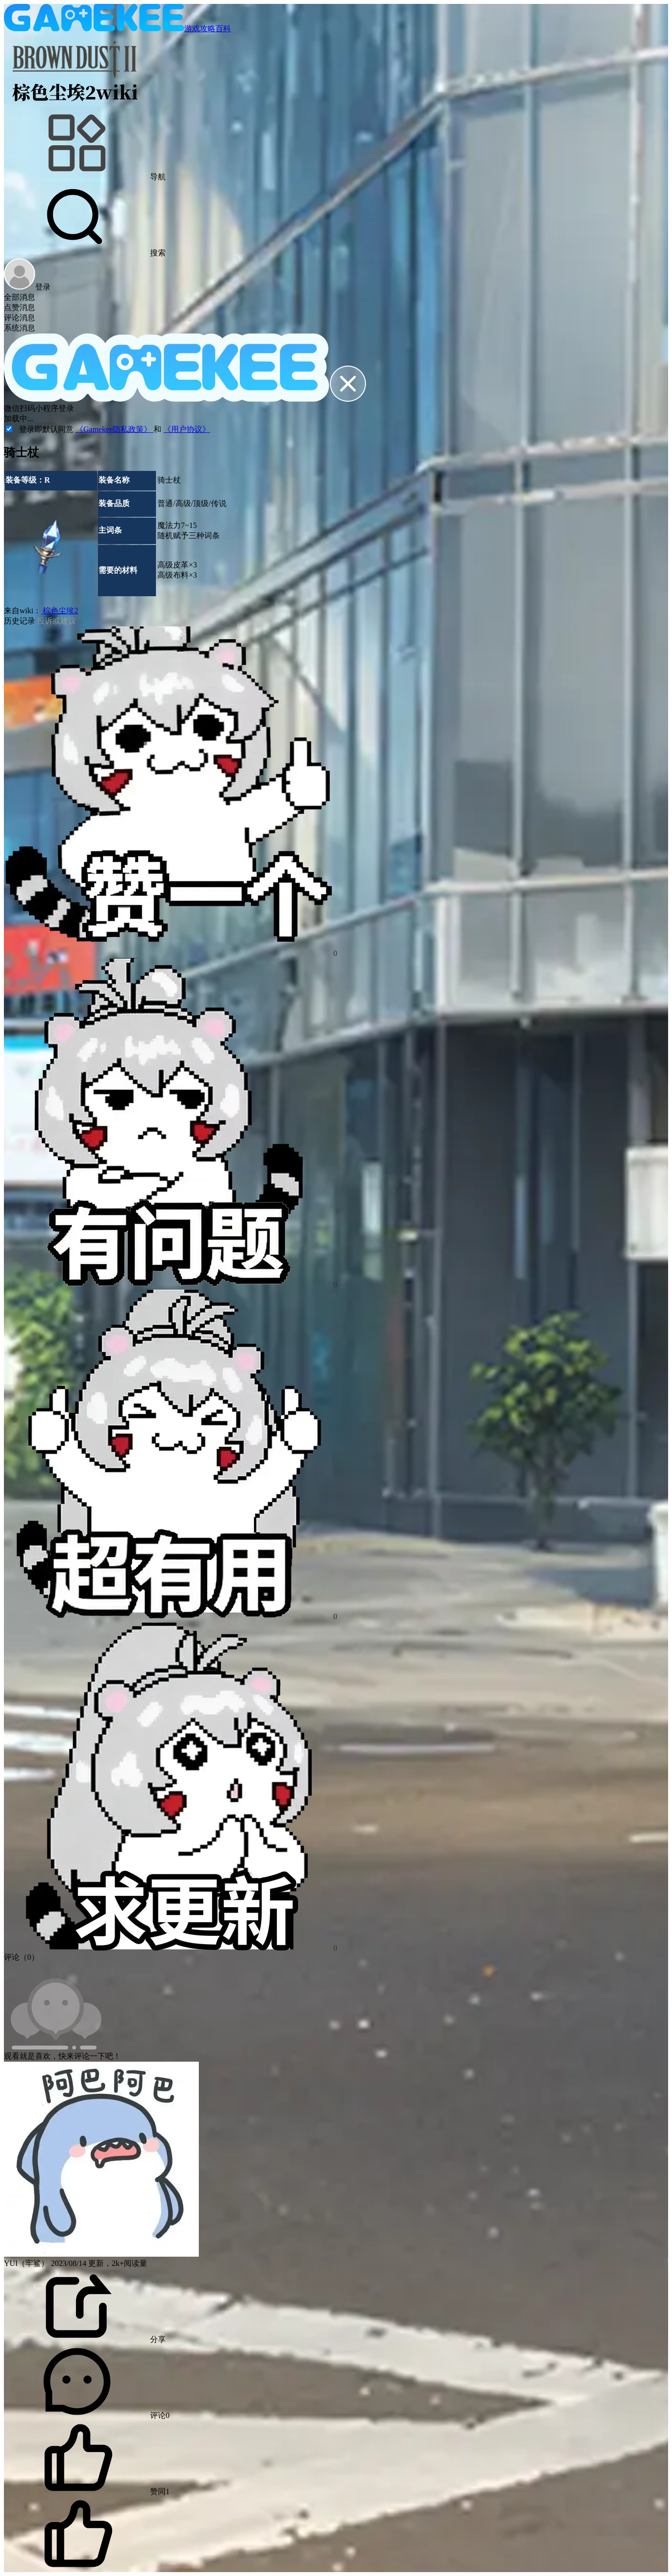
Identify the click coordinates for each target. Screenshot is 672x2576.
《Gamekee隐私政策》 (115, 429)
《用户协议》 (186, 429)
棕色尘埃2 (59, 610)
